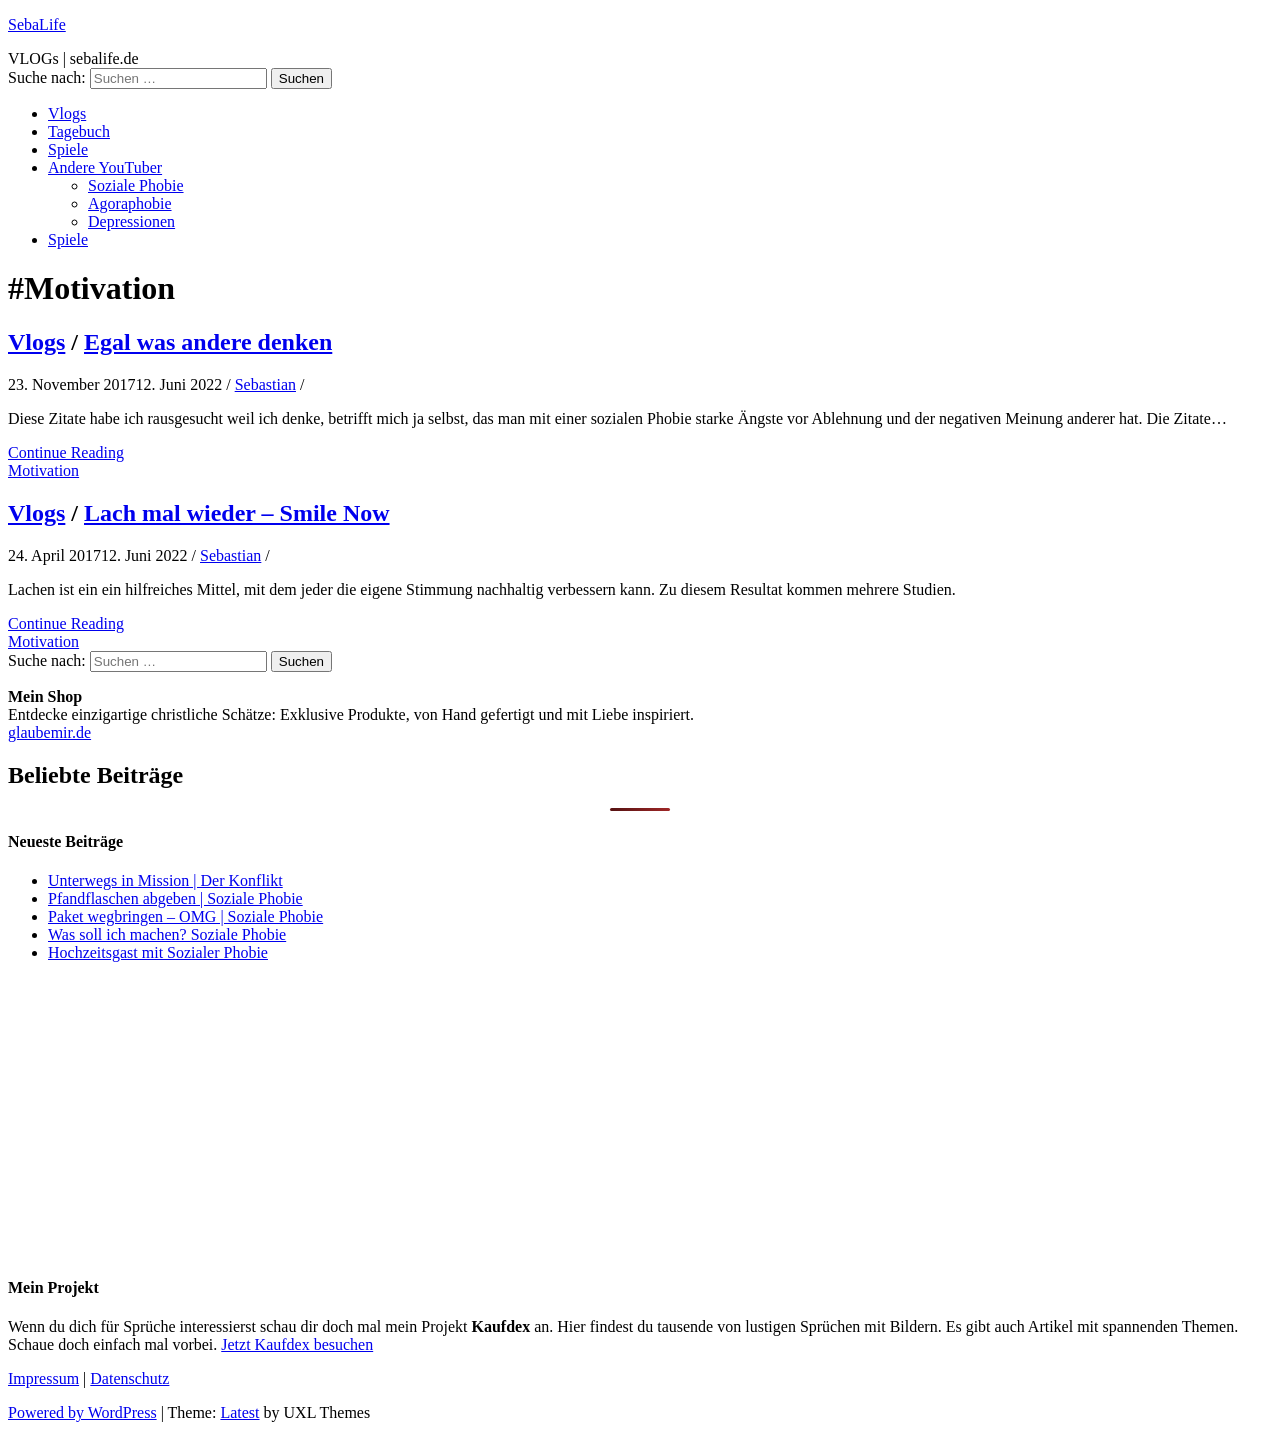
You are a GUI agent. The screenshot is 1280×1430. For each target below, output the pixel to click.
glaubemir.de (49, 732)
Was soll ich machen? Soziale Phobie (167, 934)
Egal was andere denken (208, 342)
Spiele (68, 149)
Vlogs (67, 113)
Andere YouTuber (105, 167)
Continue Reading (66, 452)
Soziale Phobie (136, 185)
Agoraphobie (130, 203)
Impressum (43, 1378)
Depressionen (131, 221)
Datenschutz (129, 1378)
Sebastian (265, 384)
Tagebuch (79, 131)
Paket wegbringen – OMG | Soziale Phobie (185, 916)
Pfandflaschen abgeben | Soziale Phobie (175, 898)
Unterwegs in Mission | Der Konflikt (165, 880)
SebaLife (37, 24)
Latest (239, 1412)
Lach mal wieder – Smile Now (237, 513)
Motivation (43, 470)
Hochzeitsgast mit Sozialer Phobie (158, 952)
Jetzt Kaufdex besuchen (297, 1344)
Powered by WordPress (82, 1412)
